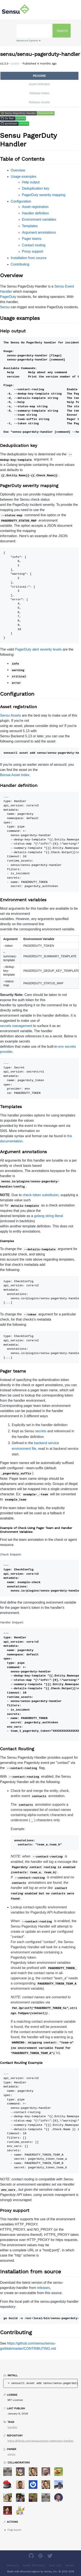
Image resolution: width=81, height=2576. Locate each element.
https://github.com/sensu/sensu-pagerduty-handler (41, 2440)
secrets (40, 1431)
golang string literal (48, 1216)
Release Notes (39, 93)
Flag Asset (14, 2529)
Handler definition (35, 213)
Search (62, 30)
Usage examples (24, 176)
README (39, 75)
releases (43, 2288)
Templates (30, 226)
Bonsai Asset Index (14, 775)
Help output (31, 182)
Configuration (21, 201)
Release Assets (39, 102)
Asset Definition (39, 84)
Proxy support (32, 251)
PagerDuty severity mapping (43, 195)
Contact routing (34, 245)
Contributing (20, 264)
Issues (69, 2565)
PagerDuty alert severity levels (38, 649)
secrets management (16, 1026)
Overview (18, 170)
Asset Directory (34, 2565)
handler (12, 2427)
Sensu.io (13, 2565)
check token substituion (41, 1195)
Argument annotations (39, 232)
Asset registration (35, 207)
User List (55, 2565)
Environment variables (39, 219)
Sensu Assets (10, 715)
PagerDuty (8, 297)
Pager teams (32, 239)
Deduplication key (35, 188)
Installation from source (28, 258)
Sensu (5, 307)
